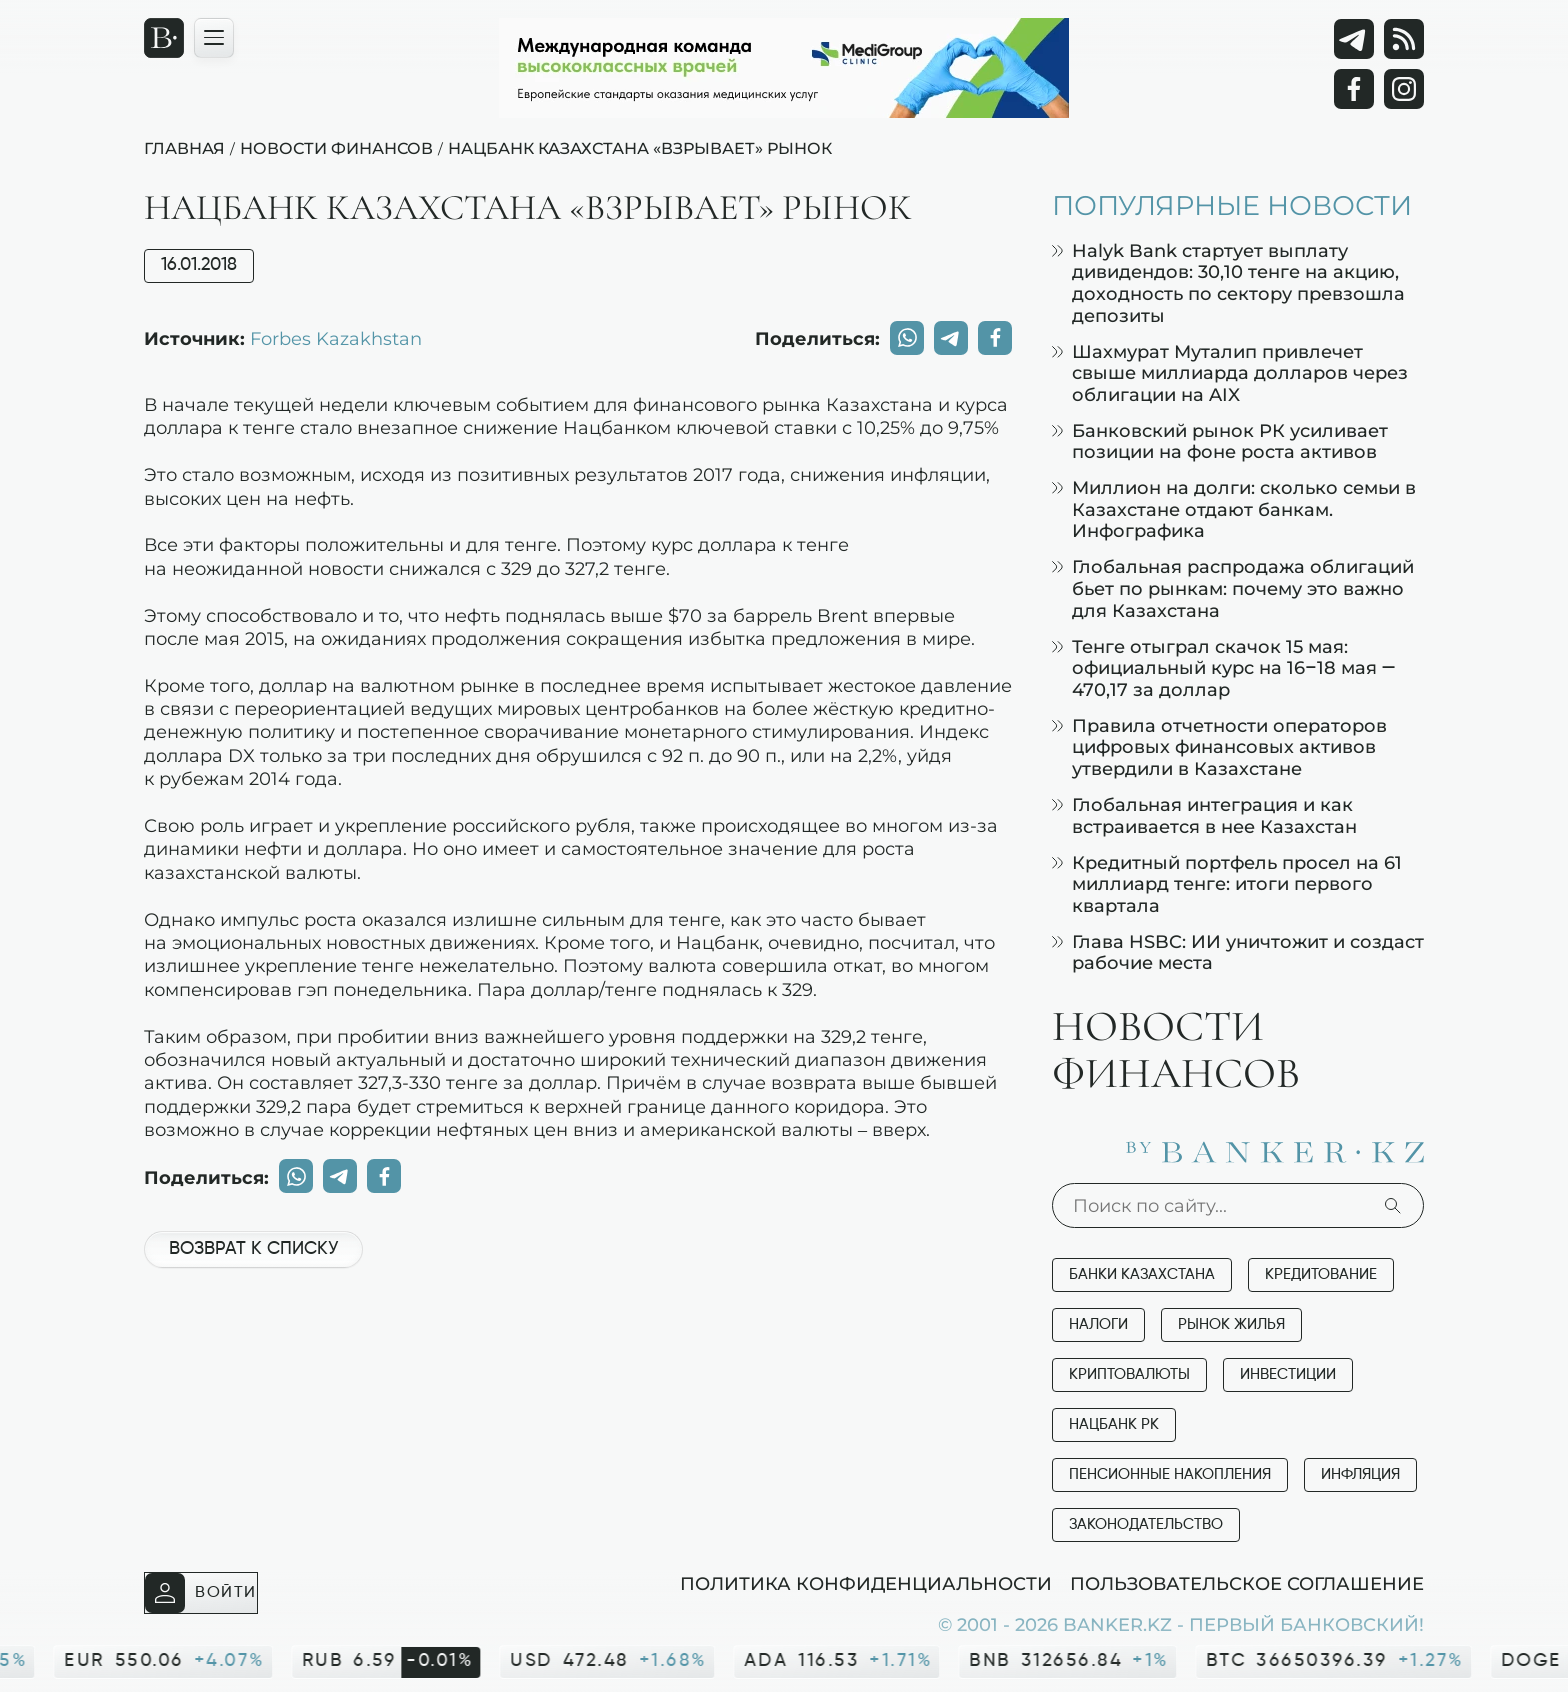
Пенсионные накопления (1170, 1474)
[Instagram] (1404, 89)
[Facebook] (1354, 89)
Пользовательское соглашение (1247, 1583)
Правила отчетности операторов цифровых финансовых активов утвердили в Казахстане (1219, 747)
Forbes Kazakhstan (336, 338)
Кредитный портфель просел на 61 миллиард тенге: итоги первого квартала (1227, 884)
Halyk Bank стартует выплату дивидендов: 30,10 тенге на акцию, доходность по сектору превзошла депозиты (1228, 283)
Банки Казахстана (1142, 1274)
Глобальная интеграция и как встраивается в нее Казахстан (1204, 815)
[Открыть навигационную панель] (214, 38)
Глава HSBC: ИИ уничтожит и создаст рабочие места (1238, 952)
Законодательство (1146, 1524)
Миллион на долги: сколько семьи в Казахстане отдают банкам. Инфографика (1234, 509)
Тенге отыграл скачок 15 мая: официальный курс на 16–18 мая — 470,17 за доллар (1223, 668)
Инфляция (1360, 1474)
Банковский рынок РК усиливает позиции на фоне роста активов (1220, 441)
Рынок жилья (1231, 1324)
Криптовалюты (1129, 1374)
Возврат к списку (253, 1249)
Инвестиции (1288, 1374)
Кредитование (1321, 1274)
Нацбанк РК (1114, 1424)
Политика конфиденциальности (866, 1583)
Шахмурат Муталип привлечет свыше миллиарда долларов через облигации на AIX (1230, 373)
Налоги (1098, 1324)
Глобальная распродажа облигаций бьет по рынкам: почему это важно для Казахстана (1233, 588)
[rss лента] (1404, 39)
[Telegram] (1354, 39)
